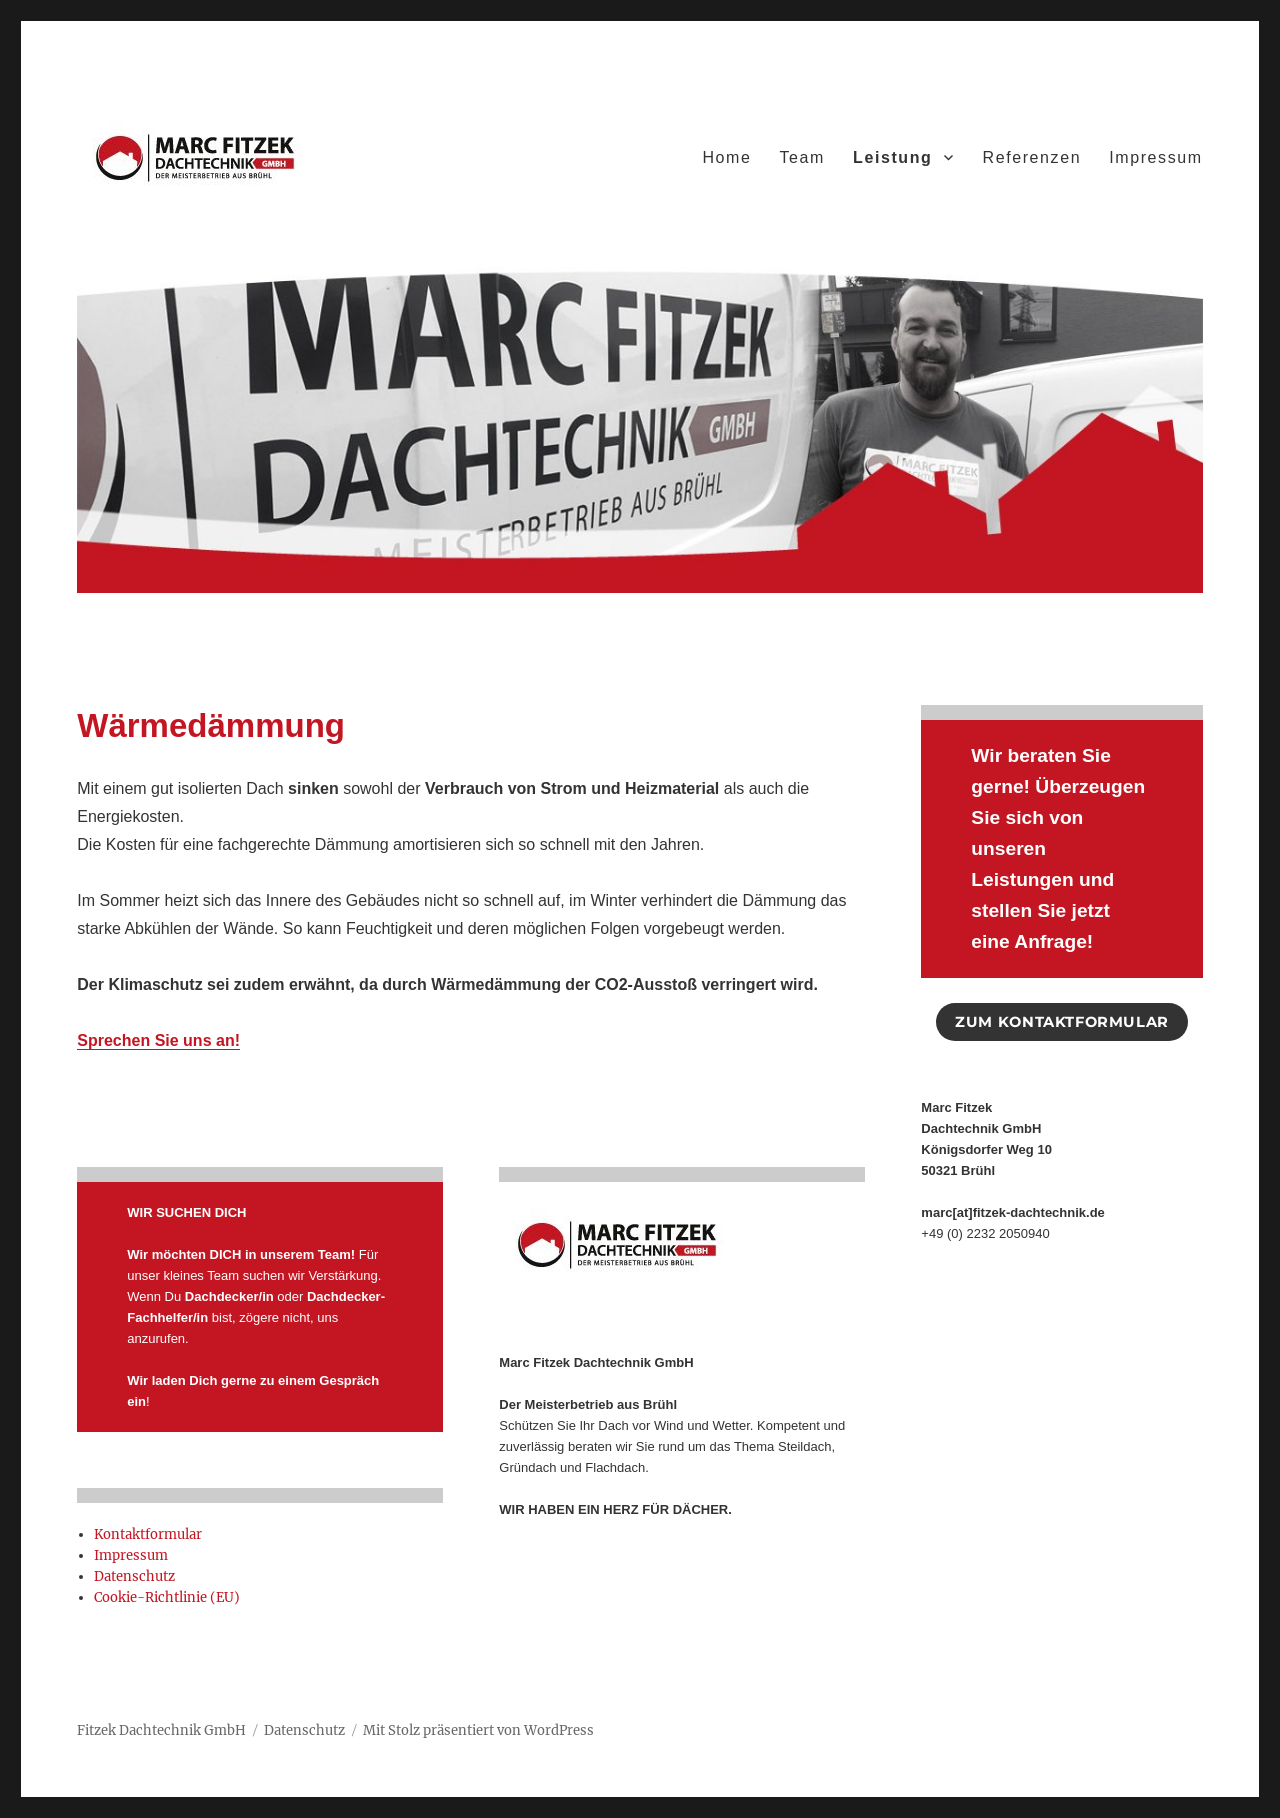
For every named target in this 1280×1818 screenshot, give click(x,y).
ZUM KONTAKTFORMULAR (1062, 1022)
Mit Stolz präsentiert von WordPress (478, 1730)
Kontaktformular (148, 1534)
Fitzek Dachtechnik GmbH (161, 1730)
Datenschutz (134, 1576)
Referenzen (1031, 157)
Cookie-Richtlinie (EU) (167, 1597)
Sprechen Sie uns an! (158, 1040)
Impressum (1156, 157)
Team (802, 157)
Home (726, 157)
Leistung (892, 157)
